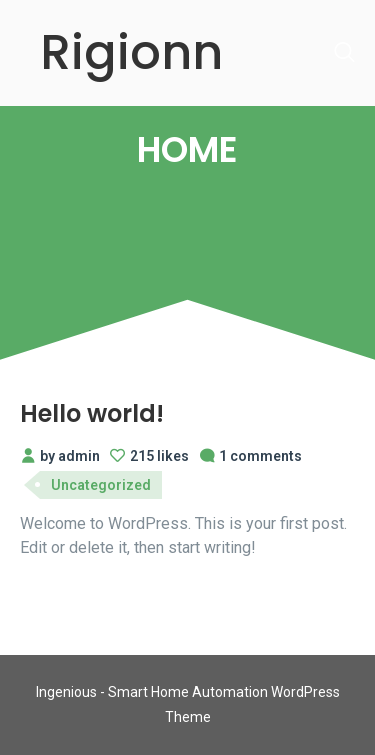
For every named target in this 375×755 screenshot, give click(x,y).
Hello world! (92, 413)
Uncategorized (101, 485)
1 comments (250, 456)
